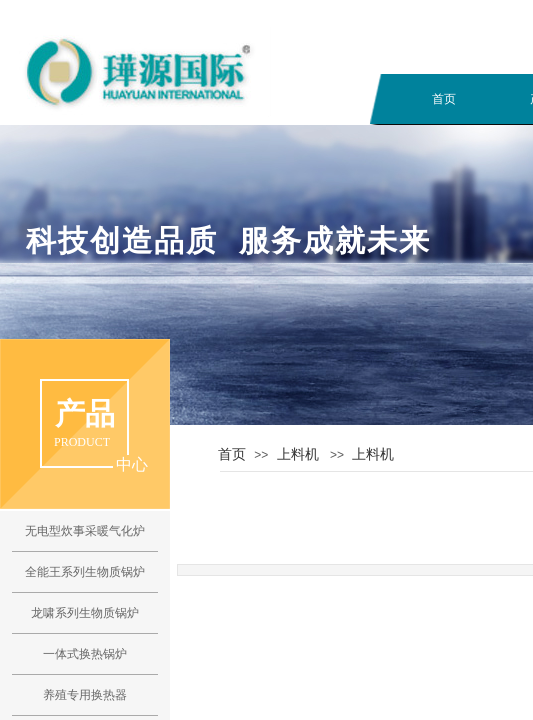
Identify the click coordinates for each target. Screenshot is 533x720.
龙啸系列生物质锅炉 (85, 613)
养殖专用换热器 (85, 695)
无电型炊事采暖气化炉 (85, 531)
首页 (444, 99)
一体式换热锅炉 (85, 654)
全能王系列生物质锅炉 (85, 572)
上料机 (298, 454)
